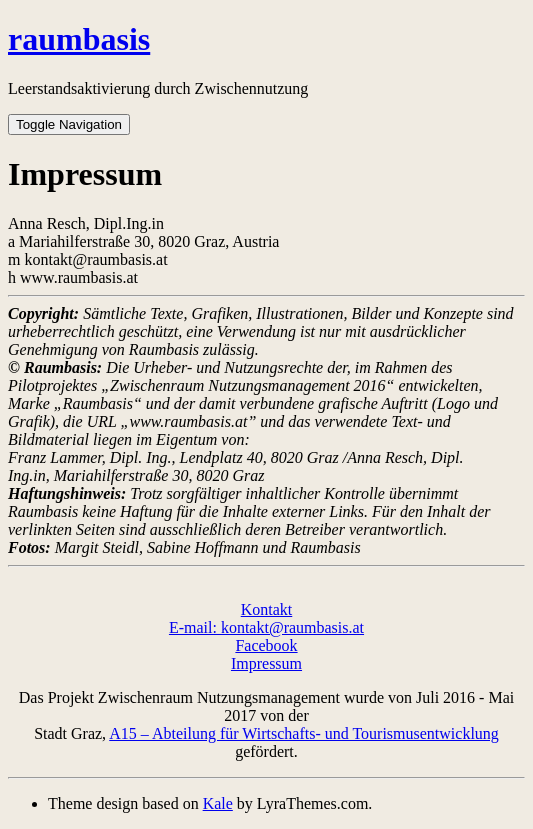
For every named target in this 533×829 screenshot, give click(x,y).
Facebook (266, 645)
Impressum (266, 663)
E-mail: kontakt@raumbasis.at (266, 627)
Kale (218, 803)
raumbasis (79, 39)
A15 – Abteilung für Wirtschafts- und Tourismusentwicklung (304, 733)
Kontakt (267, 609)
